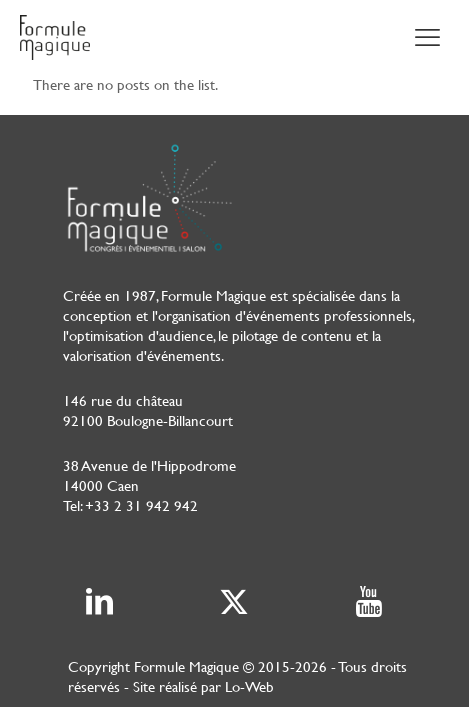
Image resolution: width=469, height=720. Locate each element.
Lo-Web (249, 686)
